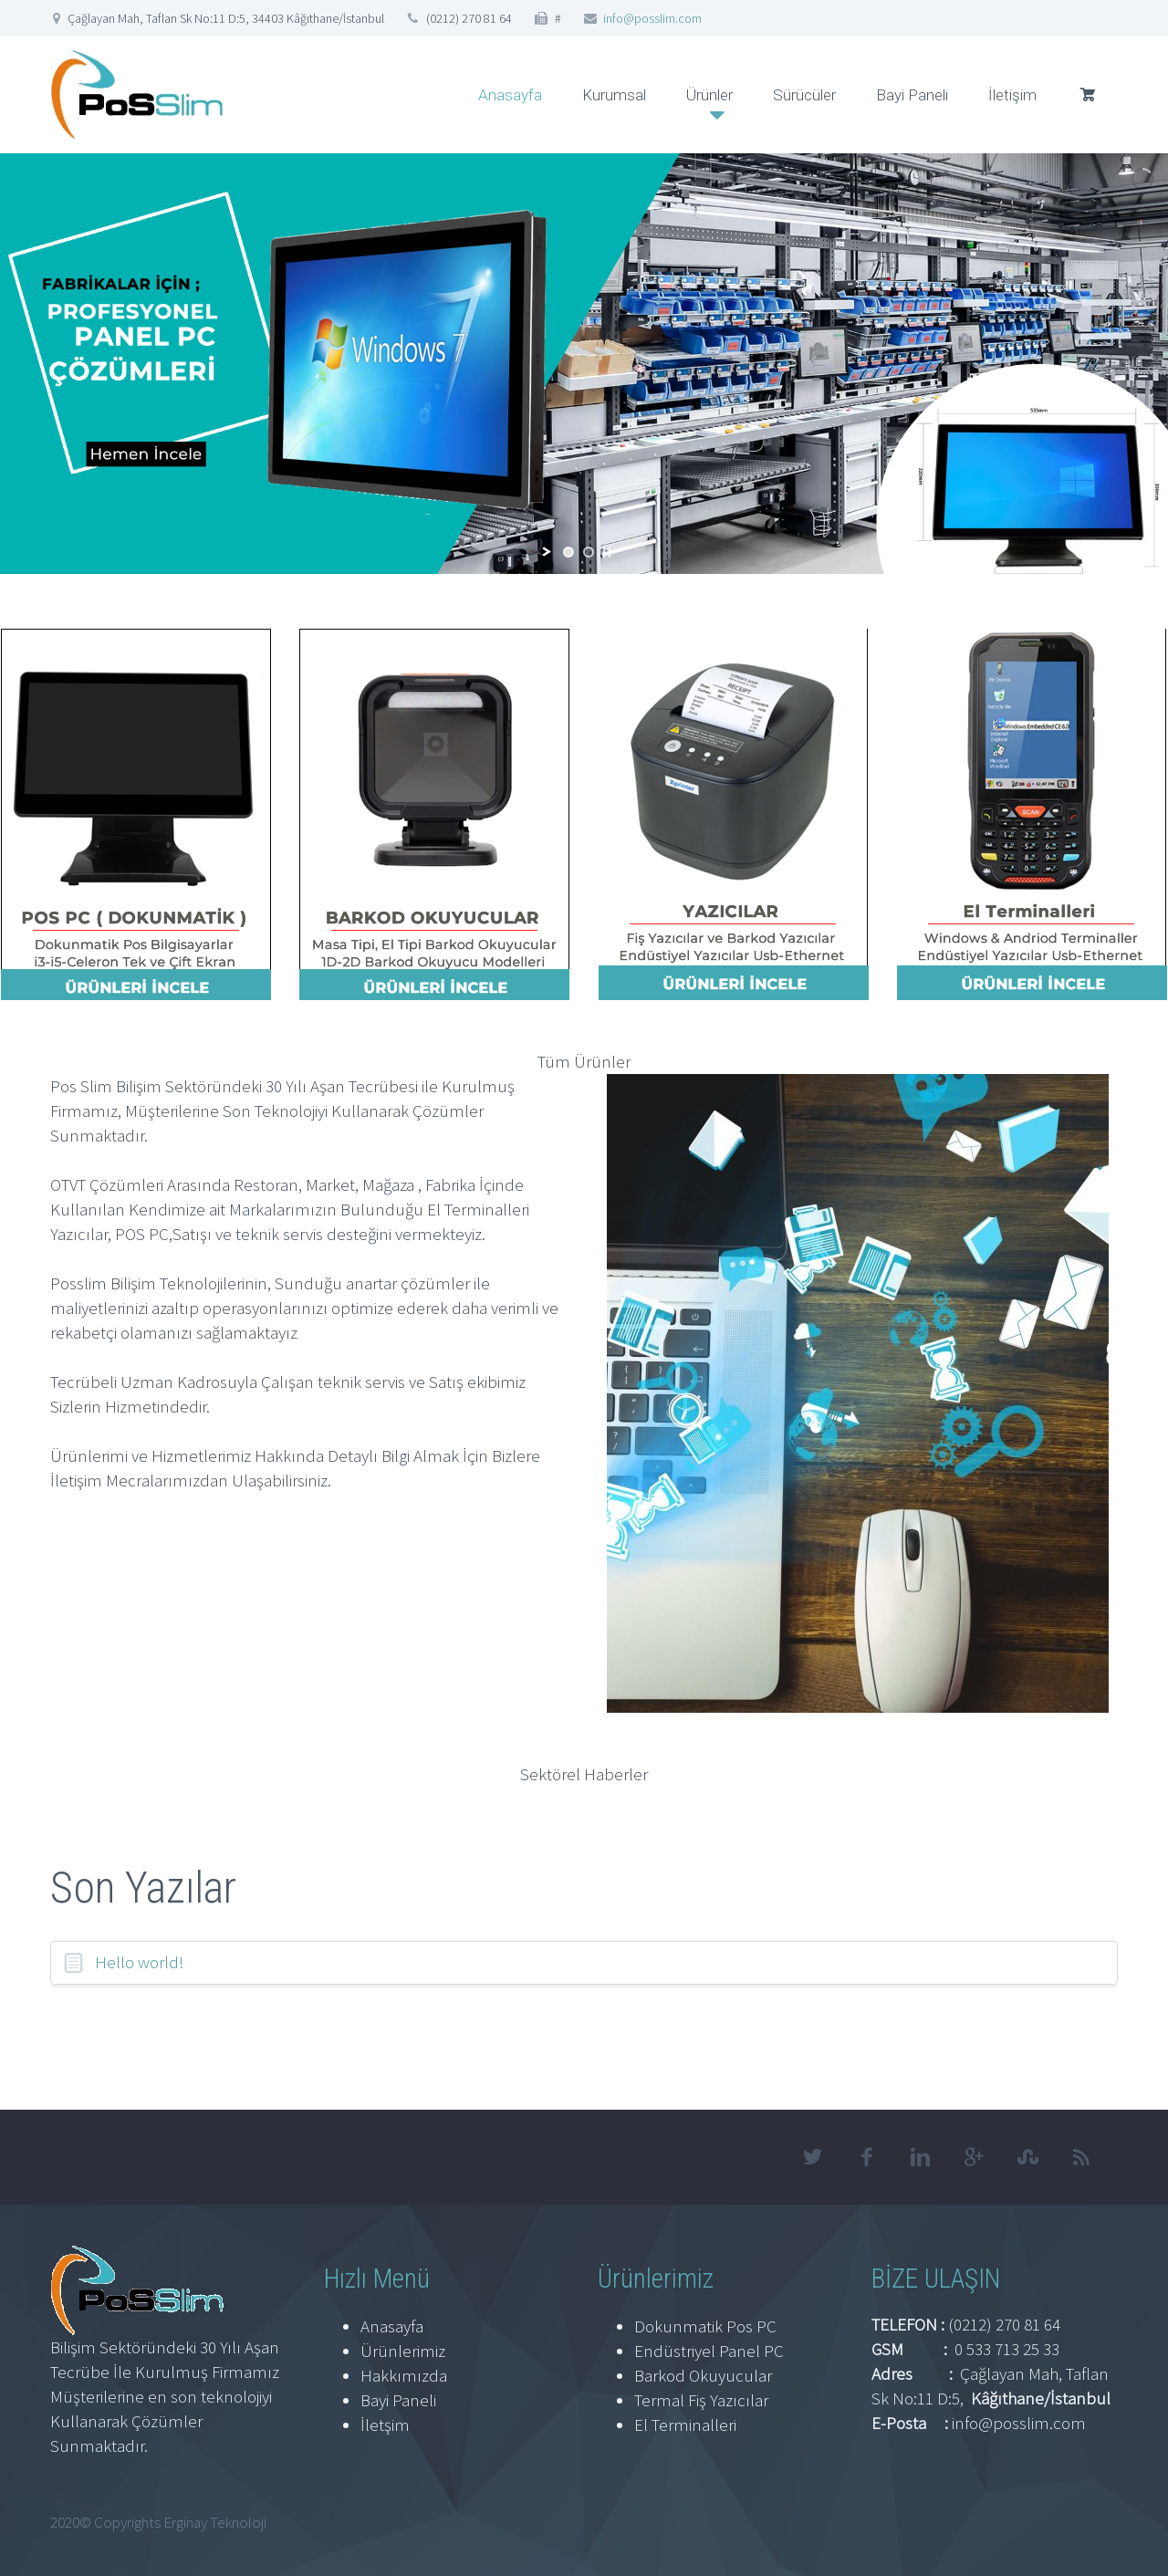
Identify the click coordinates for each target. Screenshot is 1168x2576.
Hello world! (139, 1962)
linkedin (919, 2157)
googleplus (973, 2157)
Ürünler (709, 95)
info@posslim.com (652, 18)
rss (1081, 2157)
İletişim (1012, 95)
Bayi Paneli (912, 95)
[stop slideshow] (606, 552)
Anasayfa (510, 95)
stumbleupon (1027, 2157)
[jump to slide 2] (588, 552)
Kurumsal (614, 95)
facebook (866, 2157)
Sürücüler (804, 95)
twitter (812, 2157)
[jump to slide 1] (568, 552)
